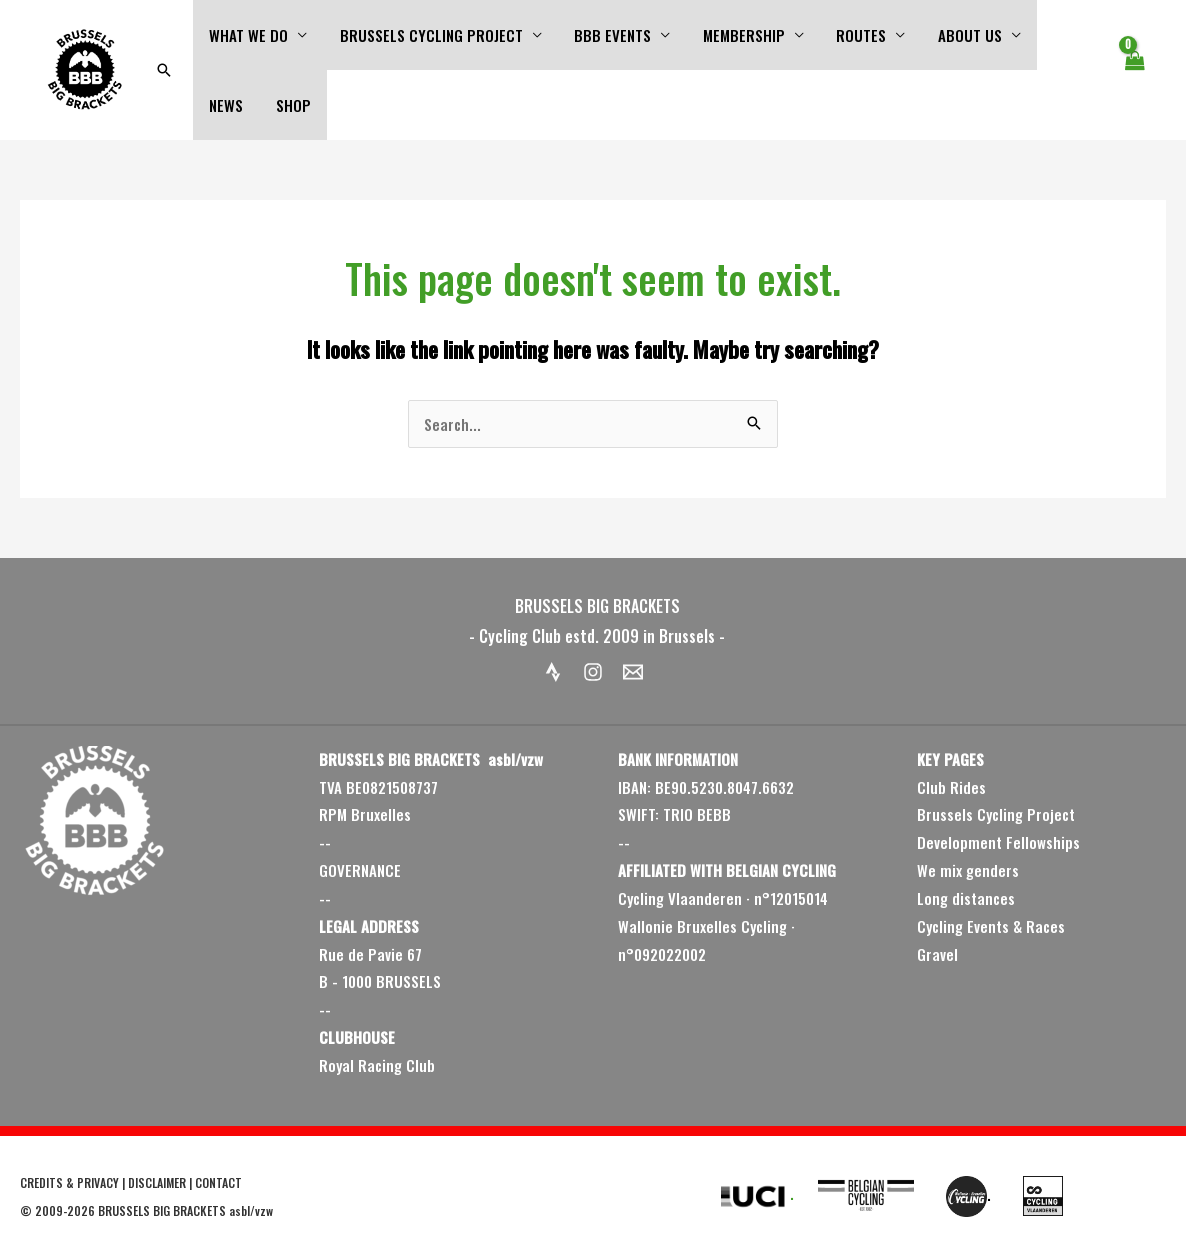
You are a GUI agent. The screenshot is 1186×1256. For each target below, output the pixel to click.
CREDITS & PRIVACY (69, 1182)
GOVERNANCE (360, 870)
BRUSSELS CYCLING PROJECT (427, 35)
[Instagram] (593, 672)
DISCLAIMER (157, 1182)
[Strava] (553, 672)
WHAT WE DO (247, 35)
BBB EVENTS (606, 35)
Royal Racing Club (377, 1065)
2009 (49, 1210)
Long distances (966, 898)
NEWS (1054, 35)
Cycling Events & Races (991, 926)
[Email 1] (633, 672)
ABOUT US (956, 35)
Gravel (937, 954)
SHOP (225, 105)
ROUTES (850, 35)
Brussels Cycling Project (996, 814)
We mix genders (968, 870)
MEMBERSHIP (735, 35)
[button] (164, 70)
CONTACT (218, 1182)
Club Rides (951, 787)
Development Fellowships (998, 842)
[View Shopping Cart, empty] (1134, 70)
